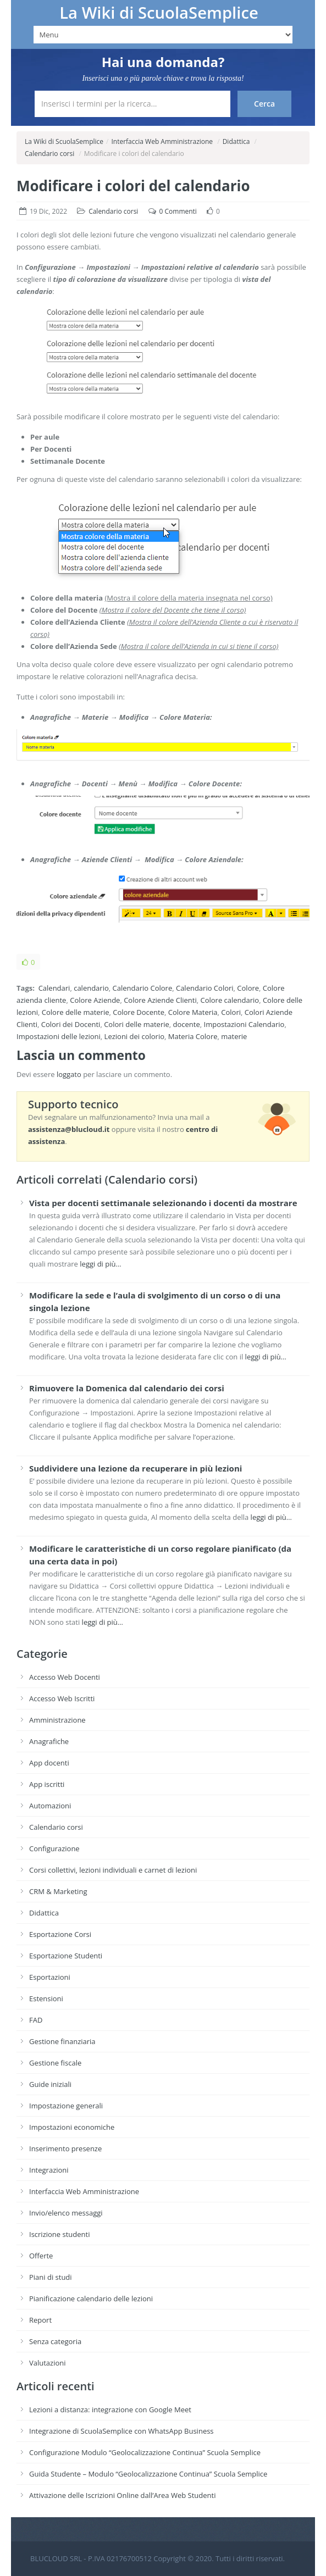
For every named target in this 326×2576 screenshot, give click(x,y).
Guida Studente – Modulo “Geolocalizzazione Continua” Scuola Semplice (148, 2474)
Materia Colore (193, 1036)
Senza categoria (55, 2341)
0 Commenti (178, 211)
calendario (91, 988)
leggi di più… (100, 1264)
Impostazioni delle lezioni (58, 1036)
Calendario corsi (49, 153)
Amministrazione (57, 1720)
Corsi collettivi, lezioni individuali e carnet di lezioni (113, 1870)
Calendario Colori (205, 988)
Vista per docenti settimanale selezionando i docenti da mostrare (163, 1202)
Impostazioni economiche (71, 2127)
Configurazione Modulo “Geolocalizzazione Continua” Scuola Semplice (145, 2452)
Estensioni (46, 1998)
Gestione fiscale (55, 2063)
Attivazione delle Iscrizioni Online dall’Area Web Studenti (122, 2495)
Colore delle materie (75, 1012)
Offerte (41, 2256)
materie (234, 1036)
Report (40, 2320)
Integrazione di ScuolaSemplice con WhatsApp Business (121, 2431)
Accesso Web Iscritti (62, 1698)
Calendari (54, 988)
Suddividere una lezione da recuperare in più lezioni (135, 1468)
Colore (248, 988)
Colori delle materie (136, 1024)
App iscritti (46, 1784)
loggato (69, 1074)
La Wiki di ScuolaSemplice (158, 13)
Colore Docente (138, 1012)
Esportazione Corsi (60, 1934)
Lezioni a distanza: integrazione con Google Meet (110, 2409)
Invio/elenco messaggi (66, 2213)
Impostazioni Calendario (244, 1024)
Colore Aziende (95, 1000)
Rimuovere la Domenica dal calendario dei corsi (126, 1388)
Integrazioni (49, 2170)
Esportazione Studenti (65, 1956)
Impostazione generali (66, 2106)
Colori (231, 1012)
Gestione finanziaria (62, 2041)
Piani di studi (50, 2277)
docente (186, 1024)
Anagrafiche (49, 1741)
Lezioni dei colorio (134, 1036)
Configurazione (54, 1848)
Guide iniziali (50, 2084)
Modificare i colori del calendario (133, 186)
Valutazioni (47, 2363)
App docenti (49, 1763)
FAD (35, 2020)
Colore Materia (193, 1012)
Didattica (236, 141)
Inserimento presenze (65, 2148)
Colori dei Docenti (71, 1024)
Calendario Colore (143, 988)
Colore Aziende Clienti (160, 1000)
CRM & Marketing (58, 1891)
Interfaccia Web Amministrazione (162, 141)
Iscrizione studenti (59, 2234)
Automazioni (50, 1806)
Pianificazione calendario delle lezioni (91, 2298)
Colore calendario (229, 1000)
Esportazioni (49, 1977)
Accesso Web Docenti (64, 1677)
